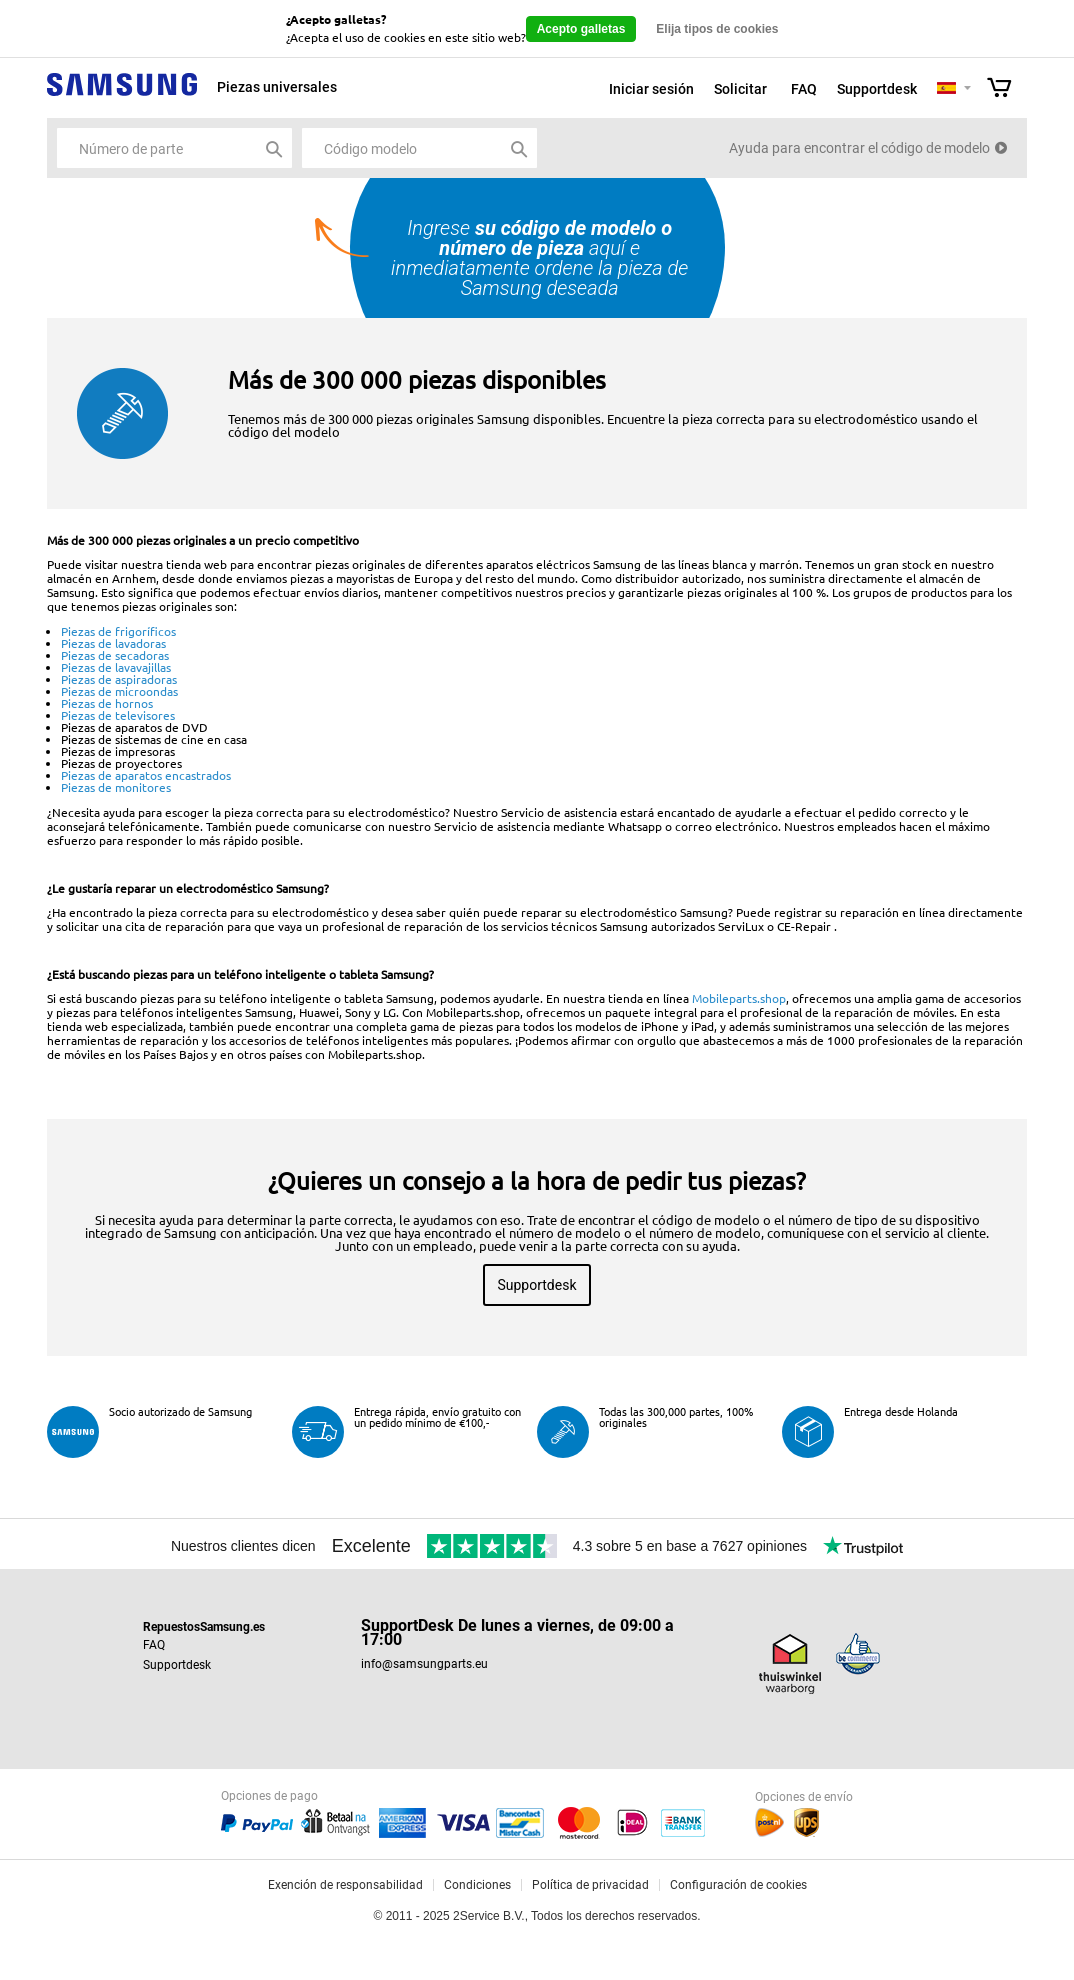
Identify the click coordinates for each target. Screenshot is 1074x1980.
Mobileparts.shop (739, 998)
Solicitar (740, 89)
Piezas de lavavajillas (116, 667)
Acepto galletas (581, 29)
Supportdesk (877, 89)
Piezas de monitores (116, 787)
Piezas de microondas (119, 691)
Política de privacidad (590, 1885)
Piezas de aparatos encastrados (146, 775)
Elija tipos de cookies (717, 29)
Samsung (122, 95)
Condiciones (477, 1885)
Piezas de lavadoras (113, 643)
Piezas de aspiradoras (119, 679)
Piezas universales (277, 87)
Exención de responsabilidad (345, 1885)
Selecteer (967, 89)
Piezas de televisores (118, 715)
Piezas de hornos (107, 703)
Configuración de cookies (738, 1885)
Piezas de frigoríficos (118, 631)
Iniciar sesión (651, 89)
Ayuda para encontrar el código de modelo (859, 148)
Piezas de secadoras (115, 655)
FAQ (804, 89)
